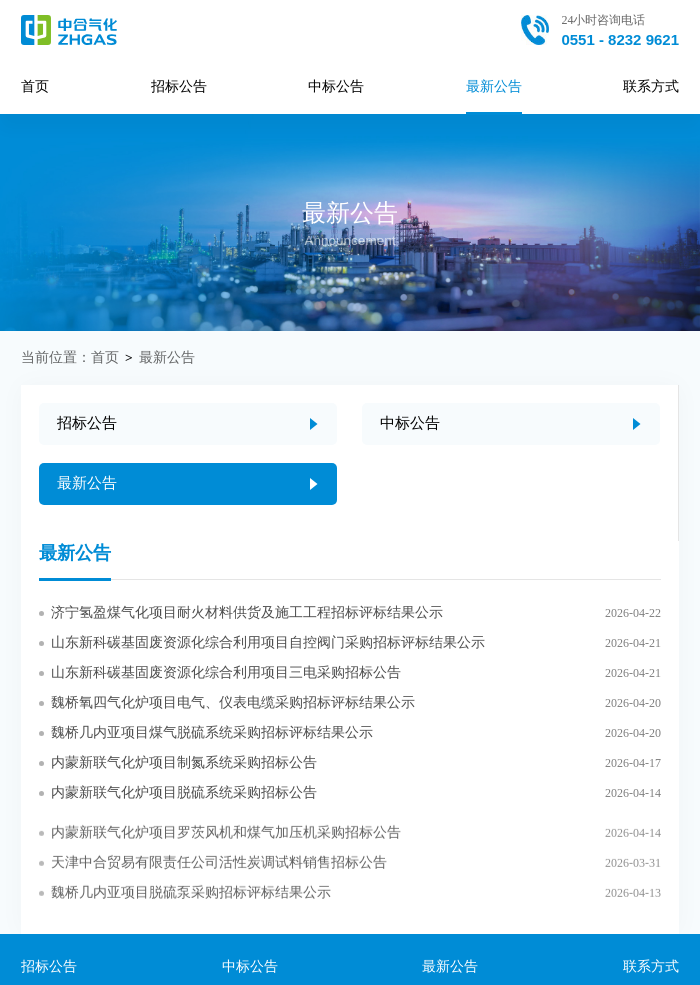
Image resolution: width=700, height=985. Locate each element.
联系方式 (651, 86)
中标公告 (336, 86)
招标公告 (179, 86)
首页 (35, 86)
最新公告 (494, 86)
